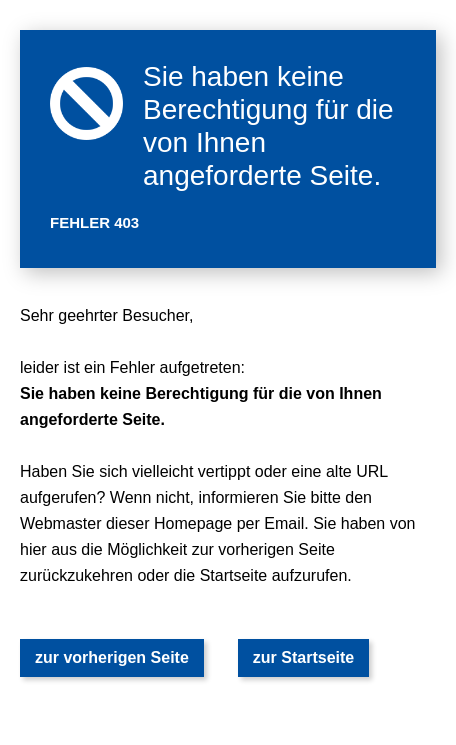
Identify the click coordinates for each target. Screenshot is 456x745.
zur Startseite (303, 657)
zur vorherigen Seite (112, 657)
